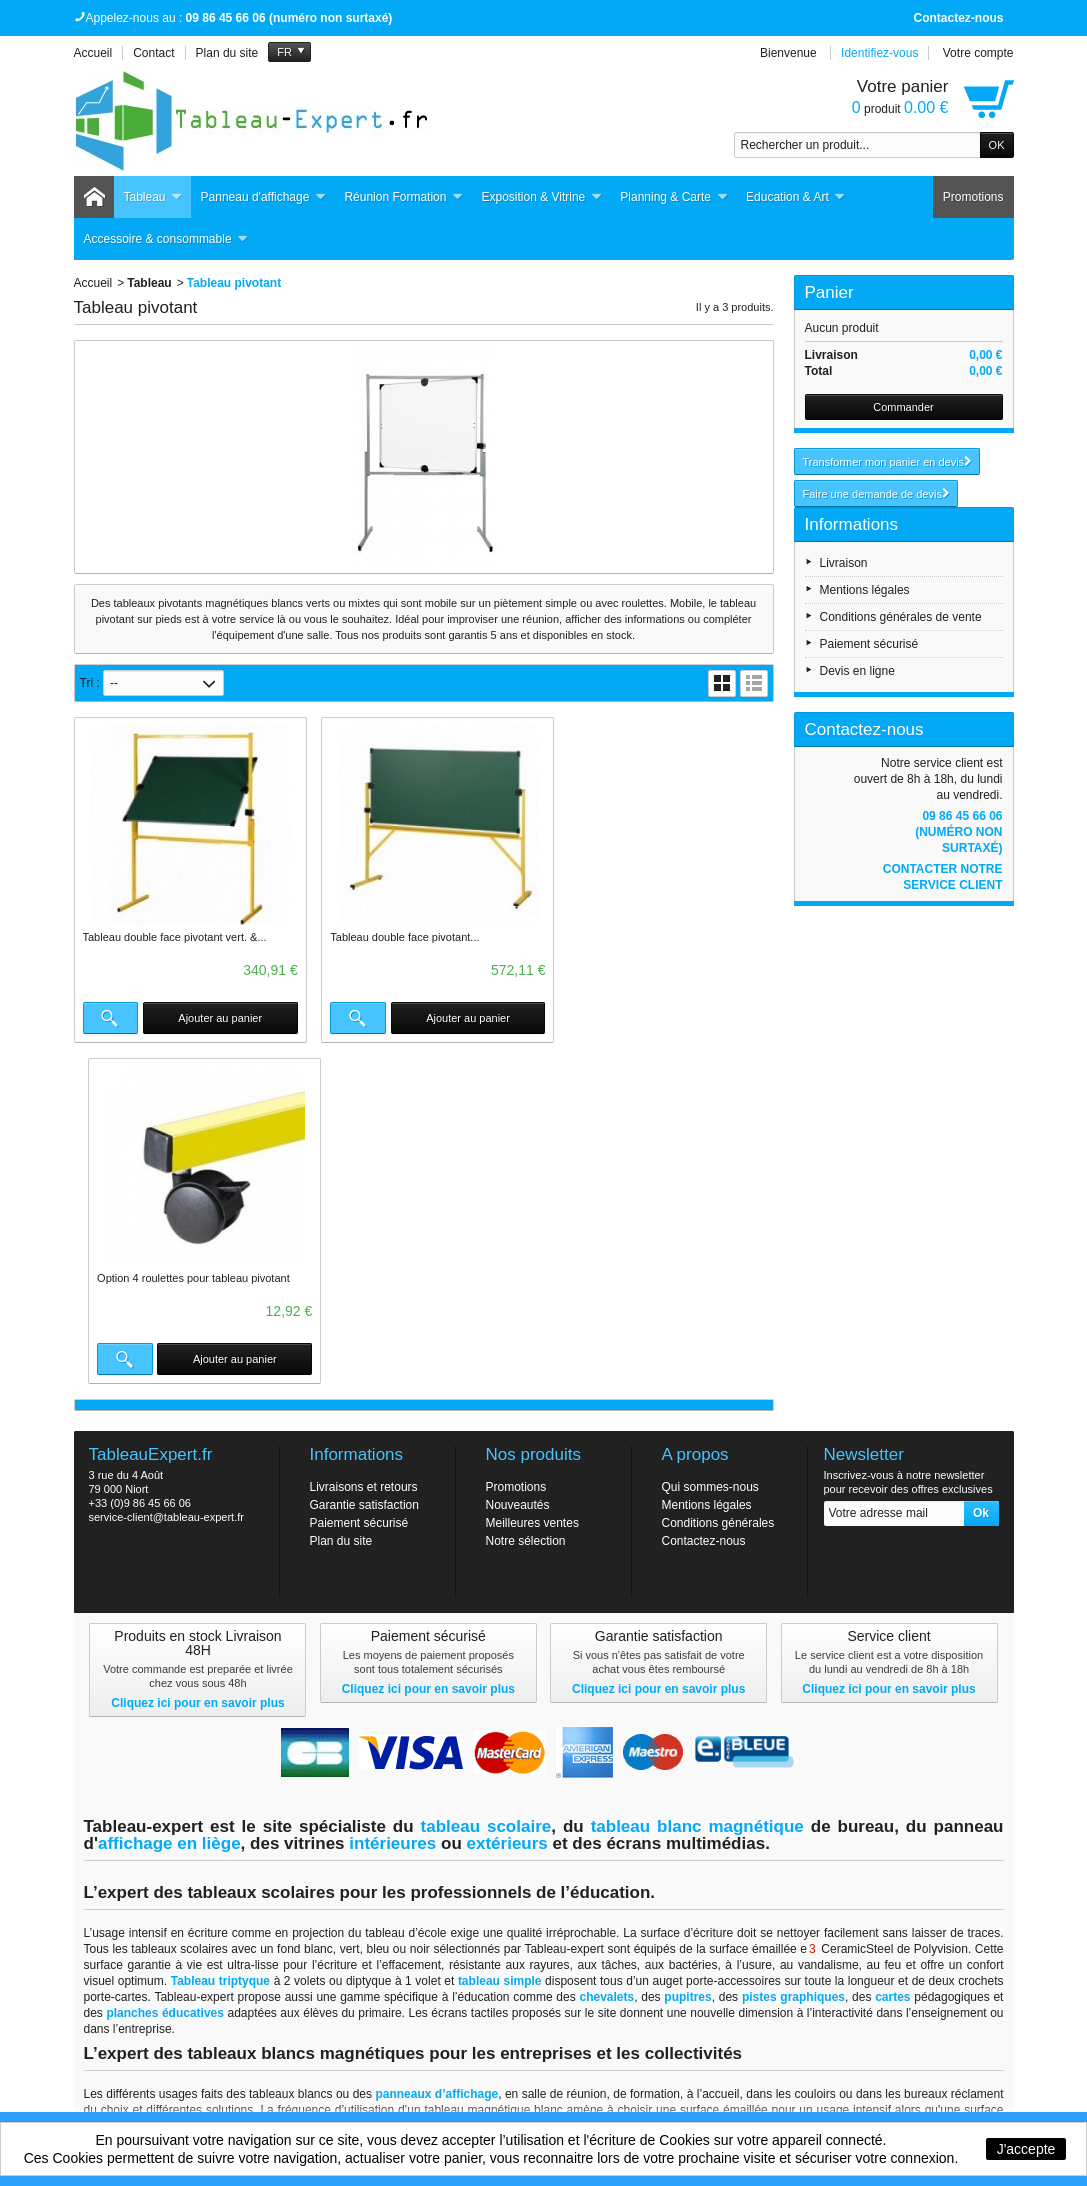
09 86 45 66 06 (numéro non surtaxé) (958, 832)
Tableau (153, 197)
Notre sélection (526, 1200)
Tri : (90, 683)
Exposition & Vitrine (541, 197)
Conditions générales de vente (901, 617)
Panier (829, 292)
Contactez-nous (959, 18)
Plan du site (341, 1200)
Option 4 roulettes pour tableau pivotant (655, 937)
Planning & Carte (674, 197)
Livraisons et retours (364, 1146)
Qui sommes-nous (710, 1146)
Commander (903, 407)
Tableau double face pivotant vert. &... (175, 937)
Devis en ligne (857, 671)
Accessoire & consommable (166, 239)
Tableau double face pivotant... (395, 937)
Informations (852, 524)
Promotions (973, 197)
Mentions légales (865, 590)
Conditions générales (718, 1182)
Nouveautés (518, 1164)
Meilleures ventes (532, 1182)
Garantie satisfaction (364, 1164)
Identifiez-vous (879, 53)
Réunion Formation (403, 197)
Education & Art (796, 197)
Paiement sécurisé (869, 644)
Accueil (93, 283)
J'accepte (1026, 2149)
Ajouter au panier (214, 1018)
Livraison (844, 563)
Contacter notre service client (943, 877)
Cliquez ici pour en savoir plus (197, 1362)
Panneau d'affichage (264, 197)
